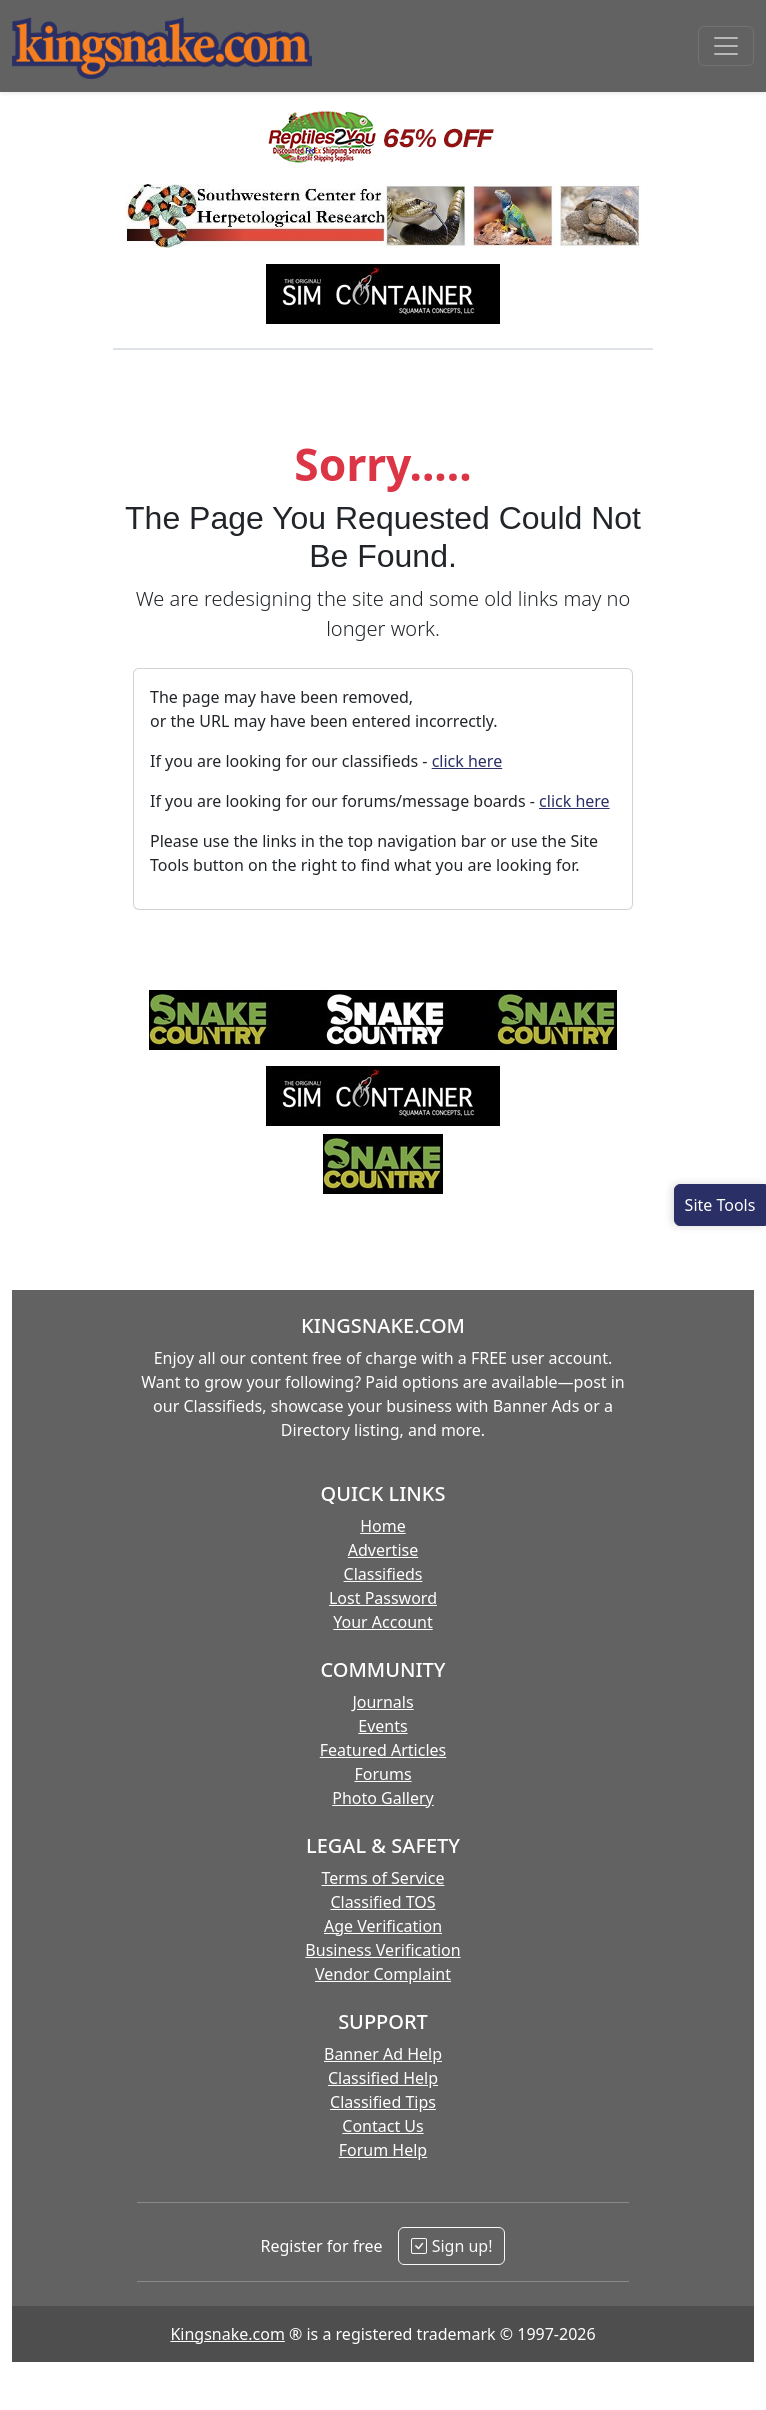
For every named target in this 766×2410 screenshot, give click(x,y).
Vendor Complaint (383, 1974)
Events (382, 1726)
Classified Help (383, 2078)
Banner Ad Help (383, 2054)
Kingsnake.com (227, 2334)
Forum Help (383, 2150)
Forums (382, 1774)
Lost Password (383, 1598)
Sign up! (451, 2246)
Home (383, 1526)
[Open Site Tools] (720, 1205)
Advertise (383, 1550)
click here (467, 761)
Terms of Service (383, 1878)
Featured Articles (383, 1750)
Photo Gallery (383, 1798)
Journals (382, 1702)
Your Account (382, 1622)
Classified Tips (383, 2102)
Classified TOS (382, 1902)
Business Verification (382, 1950)
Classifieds (383, 1574)
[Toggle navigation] (726, 46)
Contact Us (382, 2126)
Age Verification (383, 1926)
